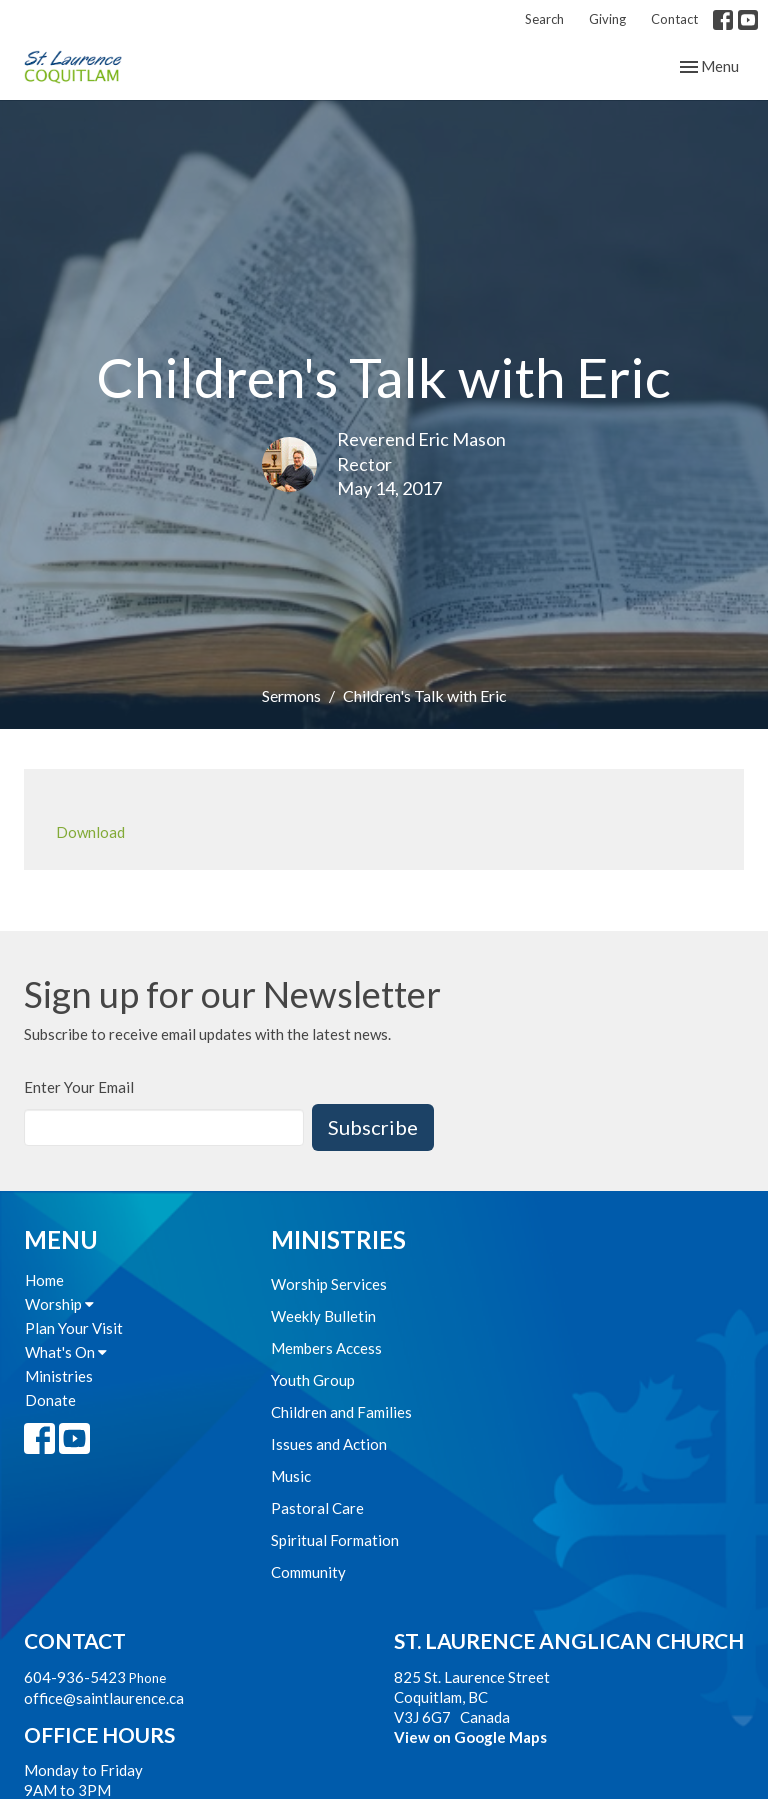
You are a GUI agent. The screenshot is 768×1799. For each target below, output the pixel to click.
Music (291, 1476)
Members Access (326, 1348)
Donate (50, 1400)
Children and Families (341, 1412)
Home (44, 1280)
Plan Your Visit (74, 1328)
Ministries (59, 1376)
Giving (607, 19)
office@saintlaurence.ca (104, 1698)
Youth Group (313, 1380)
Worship (59, 1304)
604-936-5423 (75, 1677)
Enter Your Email (79, 1087)
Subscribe (373, 1127)
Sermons (291, 695)
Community (308, 1572)
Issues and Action (329, 1444)
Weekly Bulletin (323, 1316)
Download (90, 832)
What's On (66, 1352)
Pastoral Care (317, 1508)
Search (544, 19)
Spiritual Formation (335, 1540)
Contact (674, 19)
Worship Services (329, 1284)
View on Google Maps (470, 1737)
